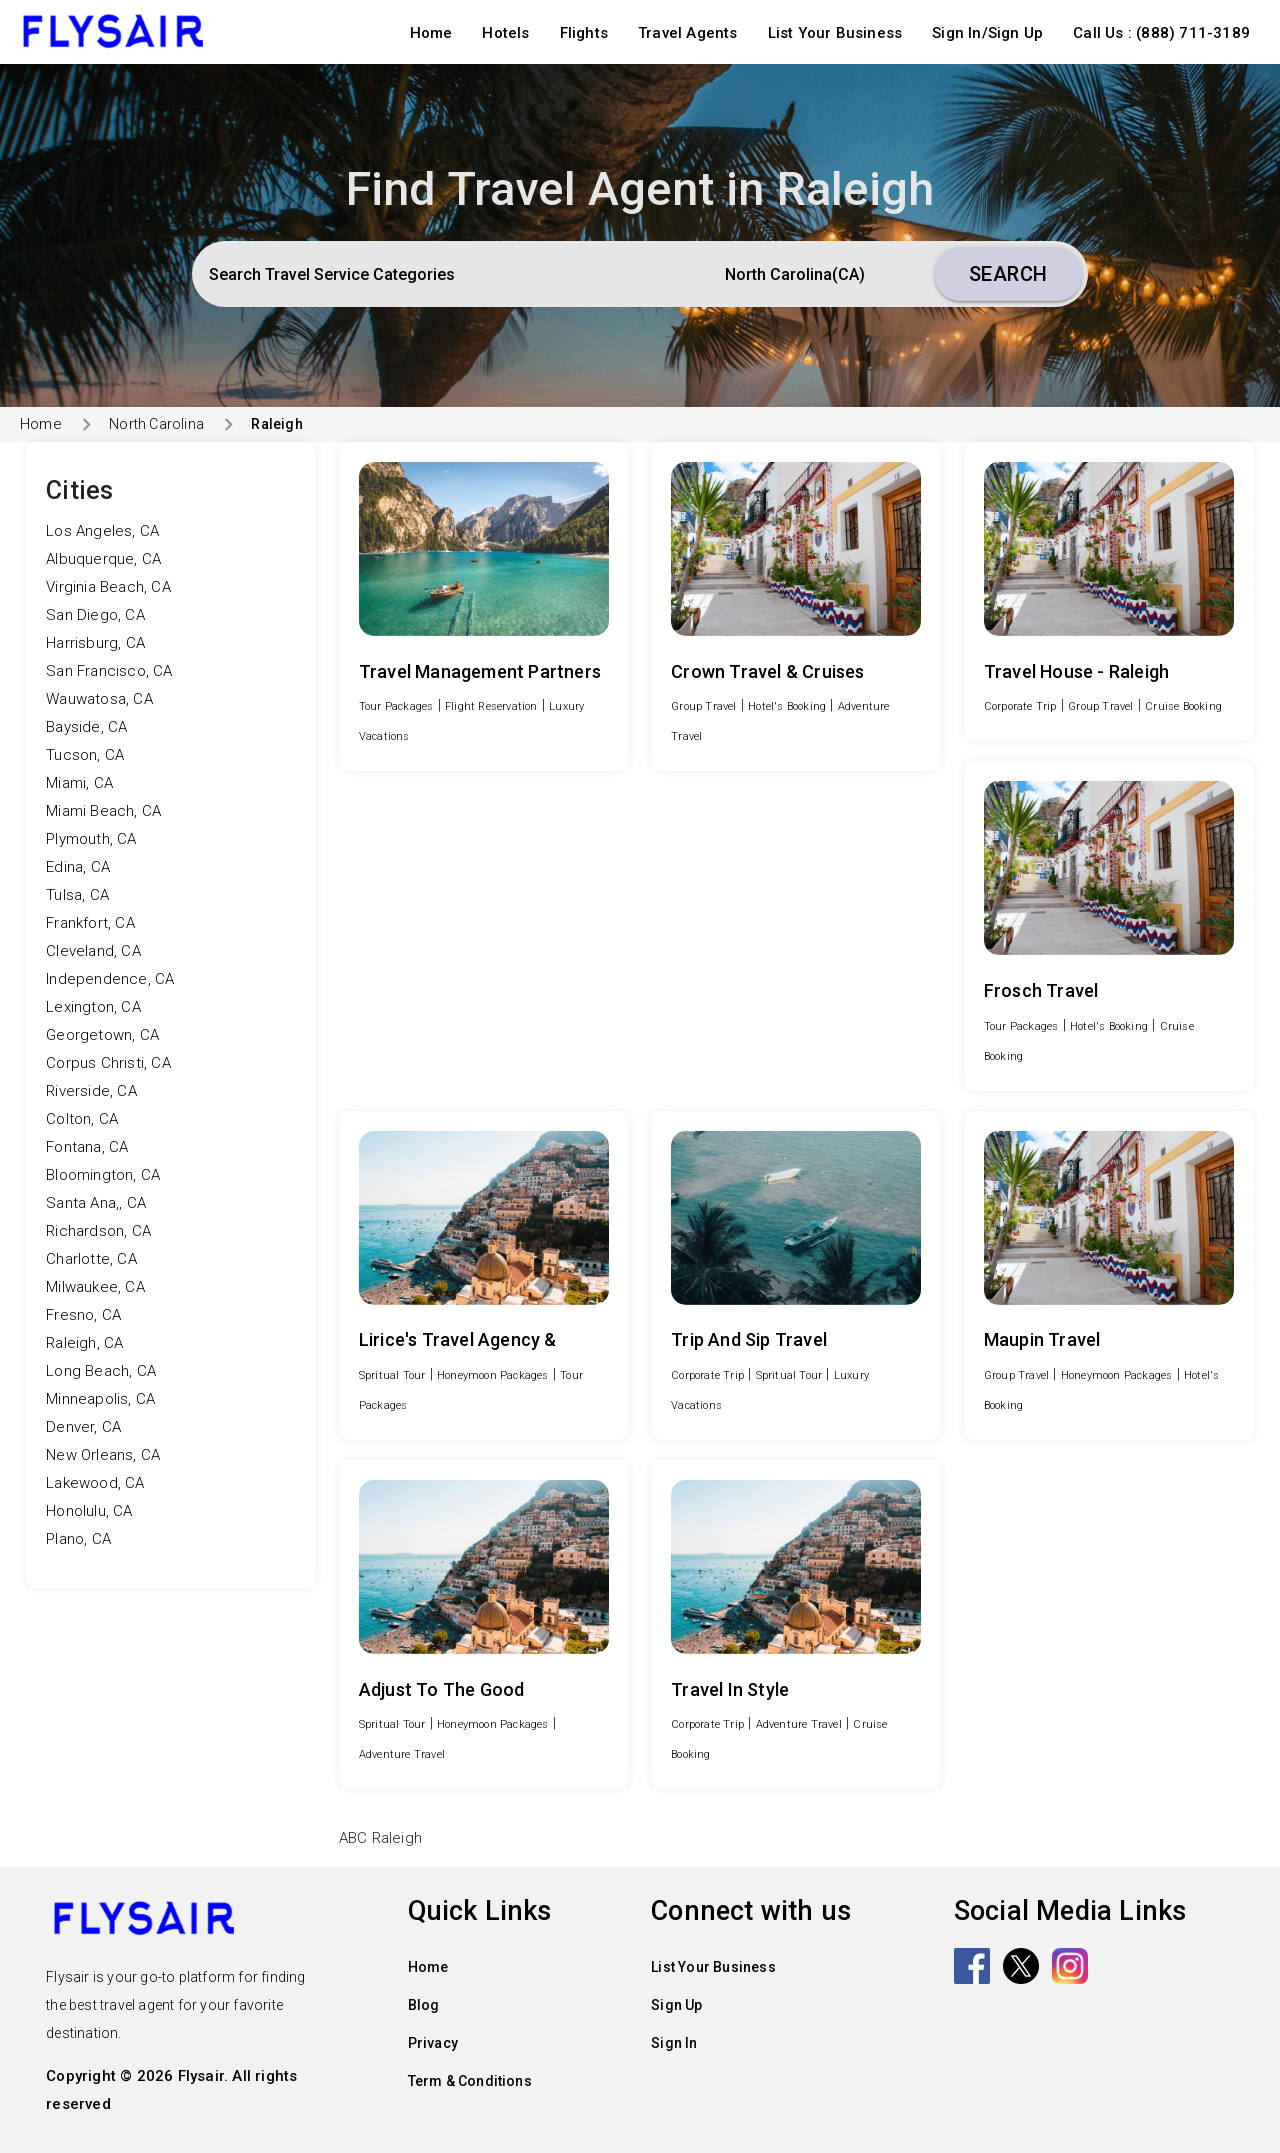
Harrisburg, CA (95, 643)
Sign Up (676, 2005)
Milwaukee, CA (95, 1287)
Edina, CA (78, 867)
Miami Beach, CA (103, 811)
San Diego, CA (95, 615)
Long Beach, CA (101, 1371)
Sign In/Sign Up (987, 33)
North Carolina (156, 424)
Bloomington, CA (103, 1175)
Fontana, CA (87, 1147)
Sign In (674, 2043)
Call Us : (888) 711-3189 (1161, 33)
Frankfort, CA (90, 923)
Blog (424, 2005)
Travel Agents (688, 33)
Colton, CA (82, 1119)
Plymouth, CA (91, 839)
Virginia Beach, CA (108, 587)
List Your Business (835, 33)
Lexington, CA (93, 1007)
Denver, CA (83, 1427)
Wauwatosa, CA (99, 699)
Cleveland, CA (93, 951)
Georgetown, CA (102, 1035)
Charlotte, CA (91, 1259)
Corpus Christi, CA (108, 1063)
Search (1008, 274)
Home (431, 33)
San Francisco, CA (109, 671)
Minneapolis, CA (100, 1399)
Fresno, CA (83, 1315)
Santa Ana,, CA (96, 1203)
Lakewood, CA (95, 1483)
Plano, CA (78, 1539)
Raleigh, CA (84, 1343)
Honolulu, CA (89, 1511)
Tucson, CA (85, 755)
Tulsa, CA (77, 895)
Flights (584, 33)
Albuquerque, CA (103, 559)
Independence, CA (110, 979)
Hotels (505, 33)
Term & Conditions (470, 2081)
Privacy (433, 2043)
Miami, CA (79, 783)
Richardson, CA (98, 1231)
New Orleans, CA (103, 1455)
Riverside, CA (91, 1091)
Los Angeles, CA (102, 531)
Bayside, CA (86, 727)
